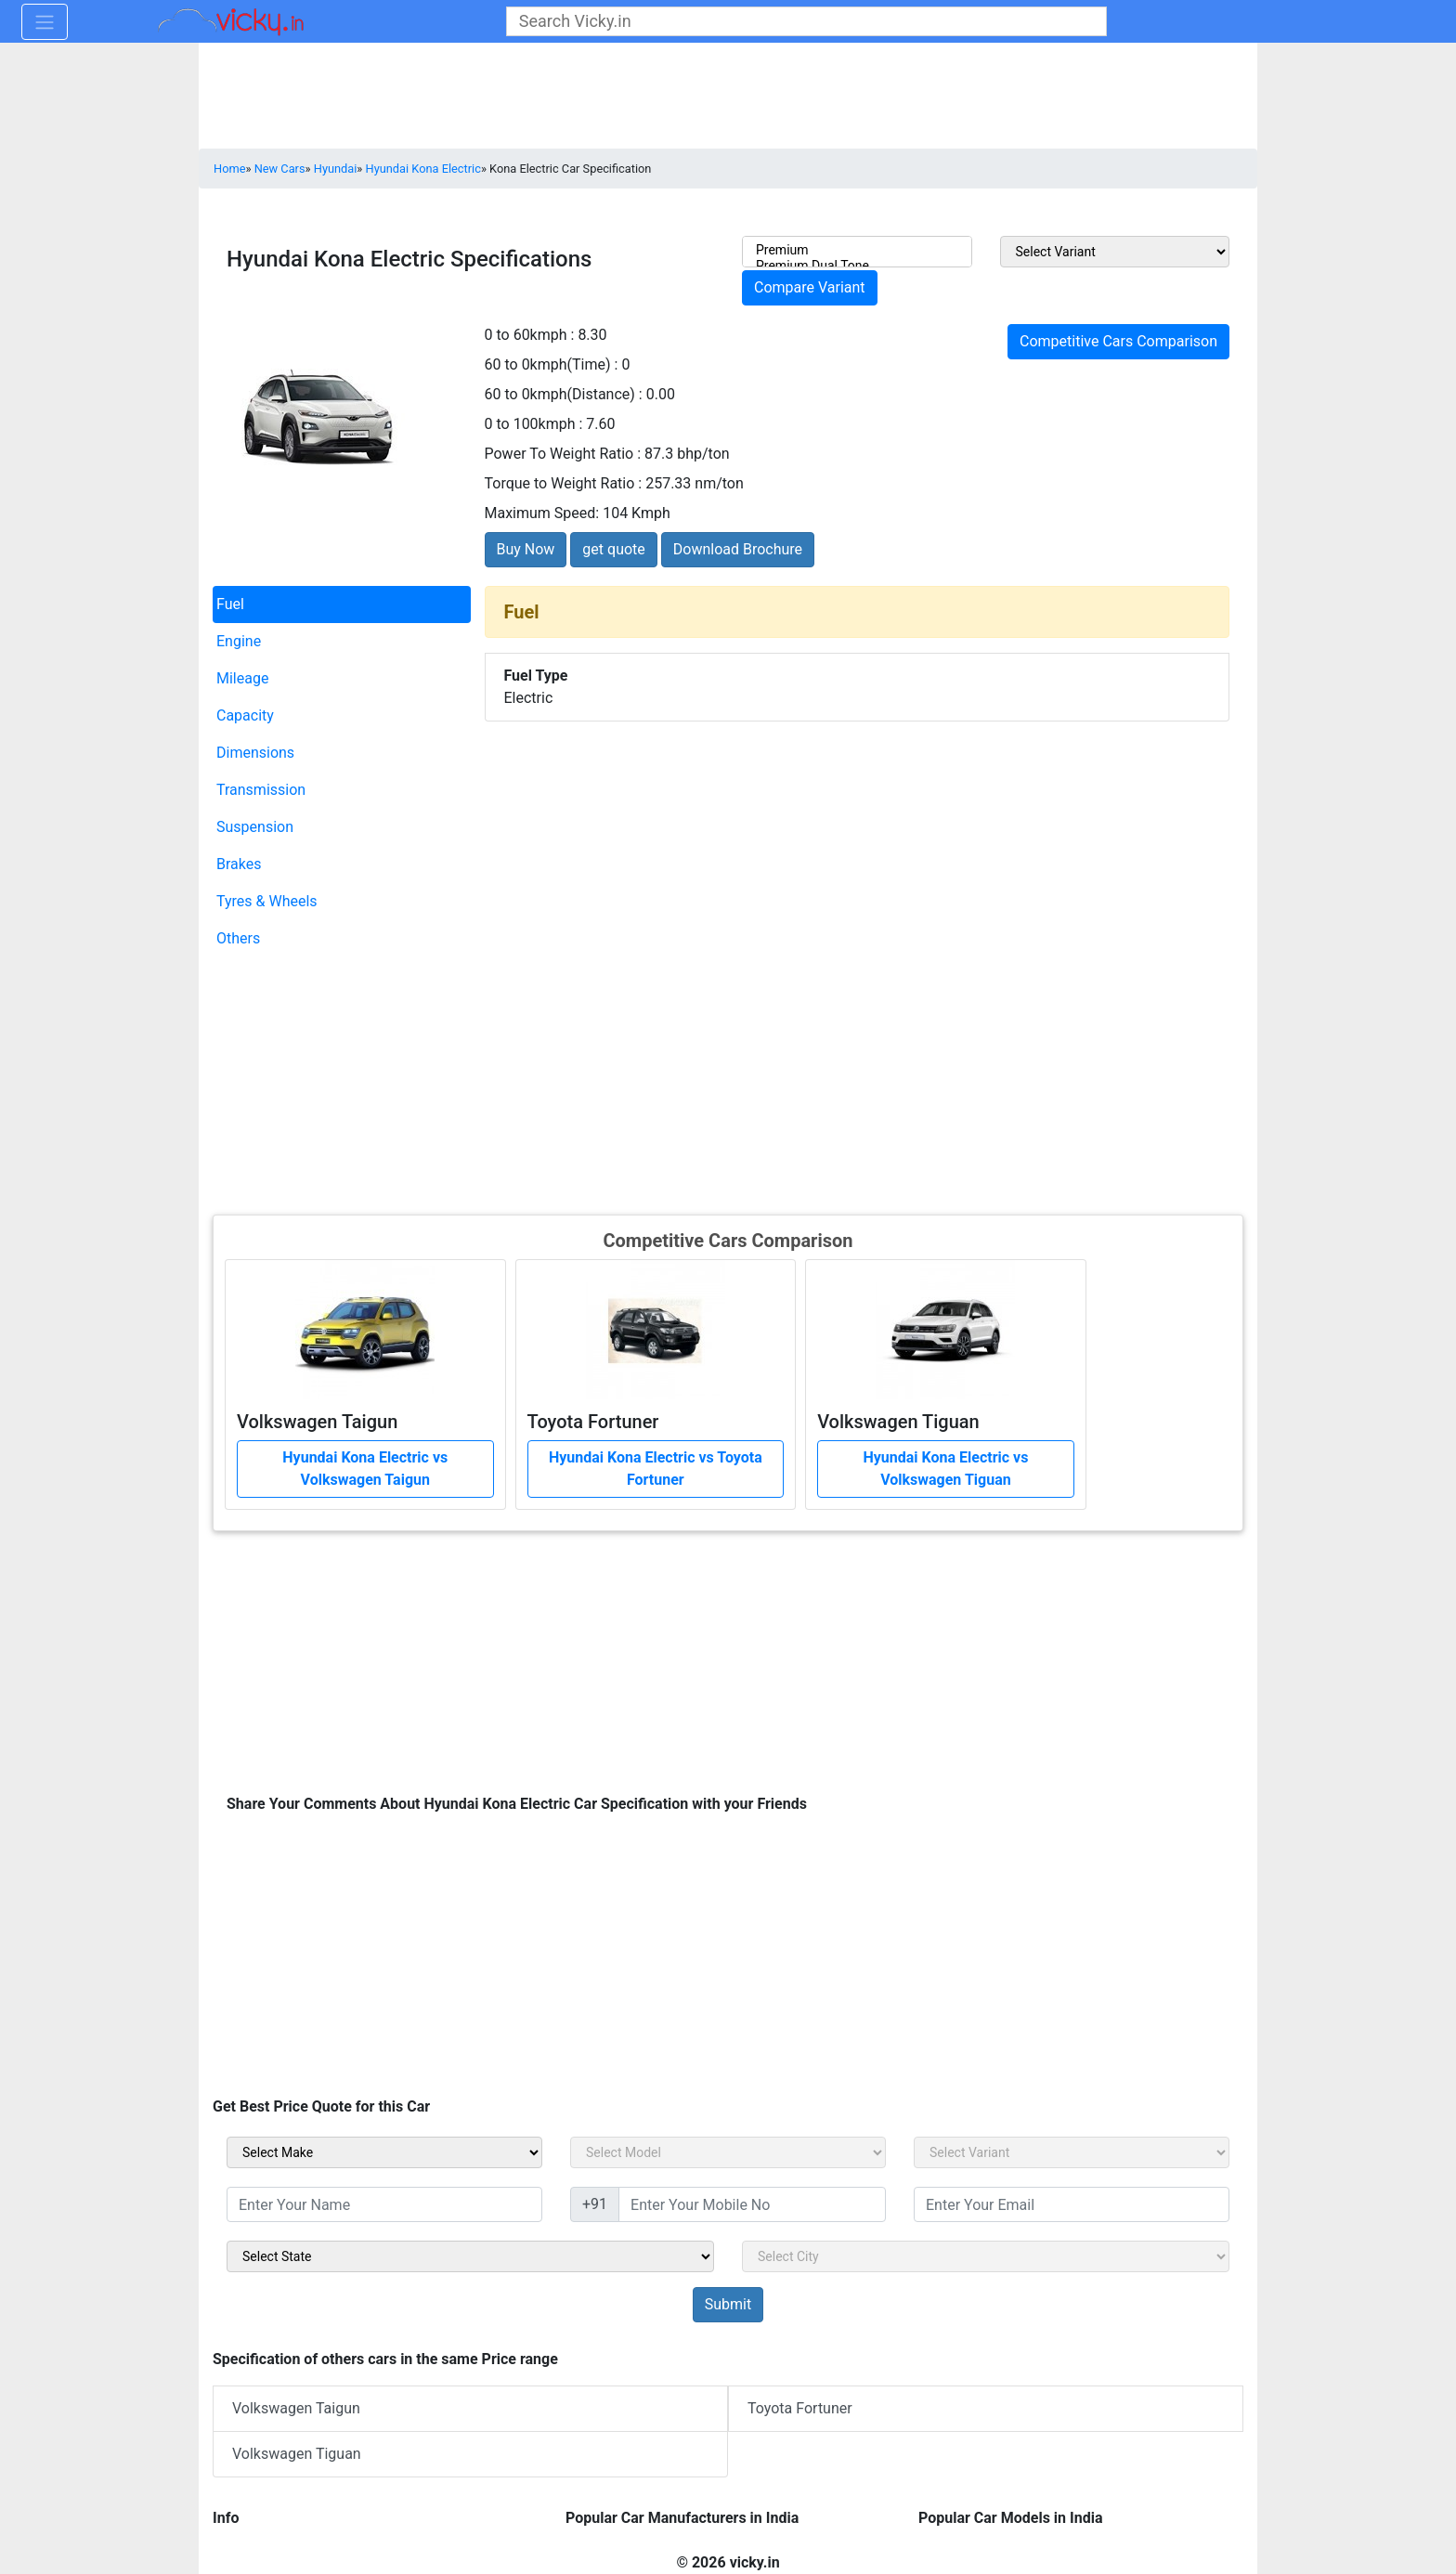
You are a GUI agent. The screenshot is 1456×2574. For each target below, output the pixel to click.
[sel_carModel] (728, 2152)
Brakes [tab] (238, 864)
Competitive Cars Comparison (1118, 341)
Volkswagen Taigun (296, 2408)
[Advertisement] (728, 1083)
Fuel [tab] (230, 604)
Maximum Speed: (542, 513)
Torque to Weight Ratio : (564, 483)
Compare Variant (809, 287)
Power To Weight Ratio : (563, 453)
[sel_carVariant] (1071, 2152)
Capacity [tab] (245, 715)
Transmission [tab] (261, 790)
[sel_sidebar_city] (985, 2256)
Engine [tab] (238, 641)
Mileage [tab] (242, 678)
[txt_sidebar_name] (384, 2204)
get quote (613, 549)
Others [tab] (238, 938)
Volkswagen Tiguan (296, 2454)
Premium (857, 250)
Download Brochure (737, 549)
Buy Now (526, 549)
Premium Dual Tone (857, 266)
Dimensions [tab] (255, 752)
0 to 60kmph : (530, 335)
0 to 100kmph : (534, 424)
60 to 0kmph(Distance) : (564, 394)
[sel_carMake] (384, 2152)
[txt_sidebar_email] (1071, 2204)
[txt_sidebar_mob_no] (752, 2204)
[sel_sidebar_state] (470, 2256)
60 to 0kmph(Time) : (551, 364)
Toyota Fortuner (800, 2408)
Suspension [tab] (254, 827)
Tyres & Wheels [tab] (267, 901)
